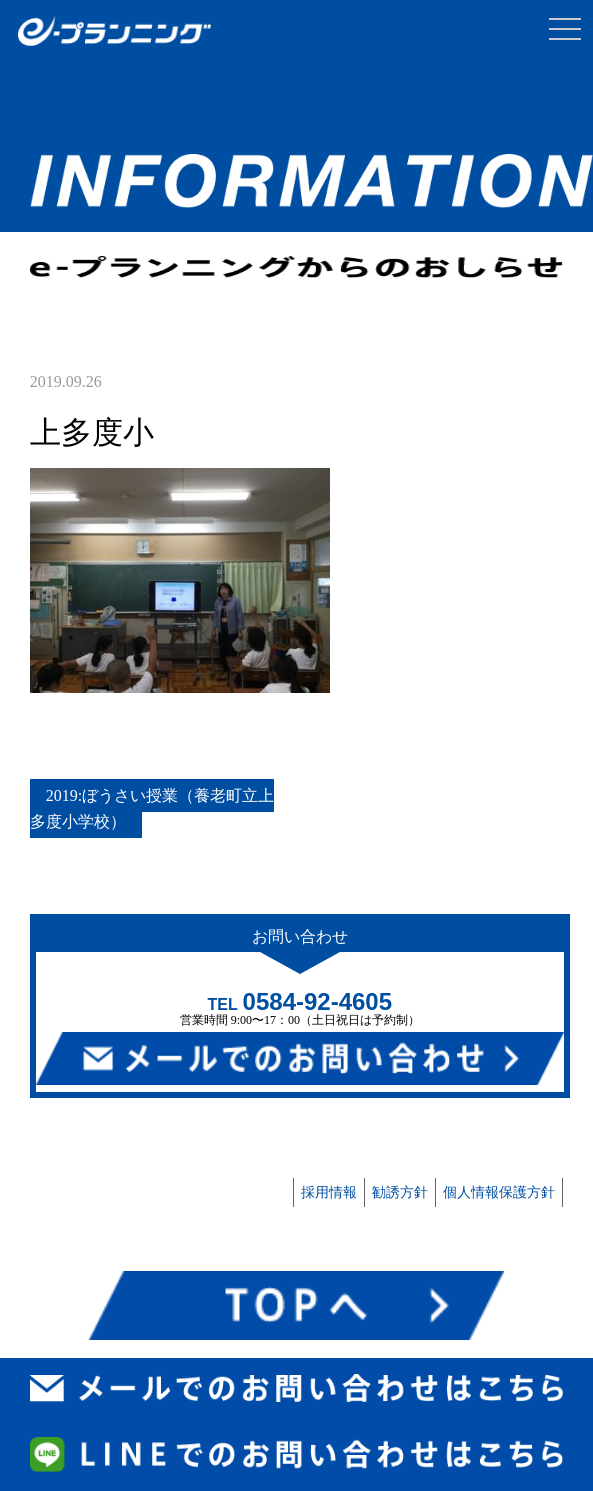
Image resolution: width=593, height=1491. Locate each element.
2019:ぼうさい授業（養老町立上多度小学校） (152, 808)
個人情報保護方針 (499, 1192)
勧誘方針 (400, 1192)
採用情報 (329, 1192)
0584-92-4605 (317, 1001)
